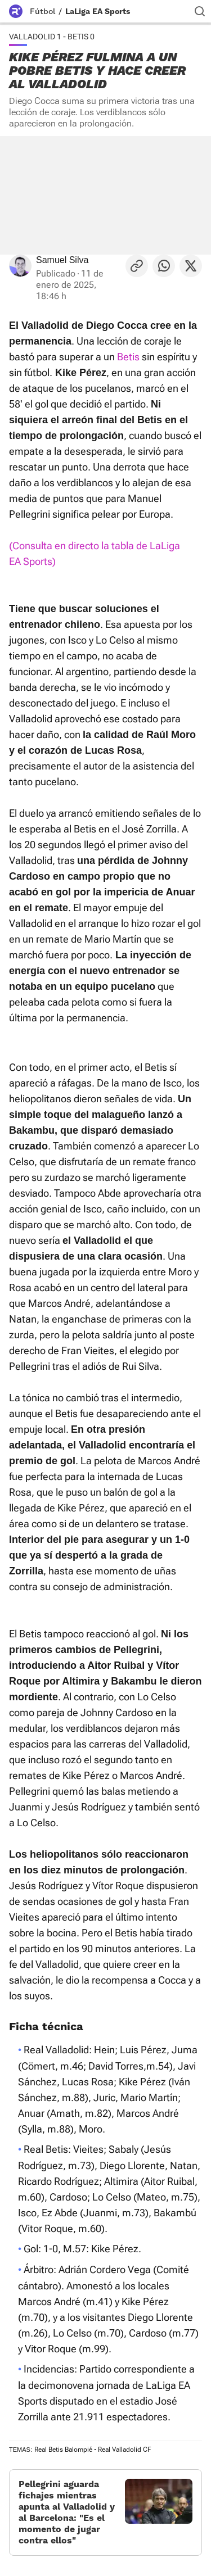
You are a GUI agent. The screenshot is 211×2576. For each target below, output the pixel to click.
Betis (128, 357)
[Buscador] (199, 11)
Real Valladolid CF (124, 2449)
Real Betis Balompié (63, 2449)
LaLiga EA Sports (97, 11)
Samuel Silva (62, 260)
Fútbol (42, 11)
